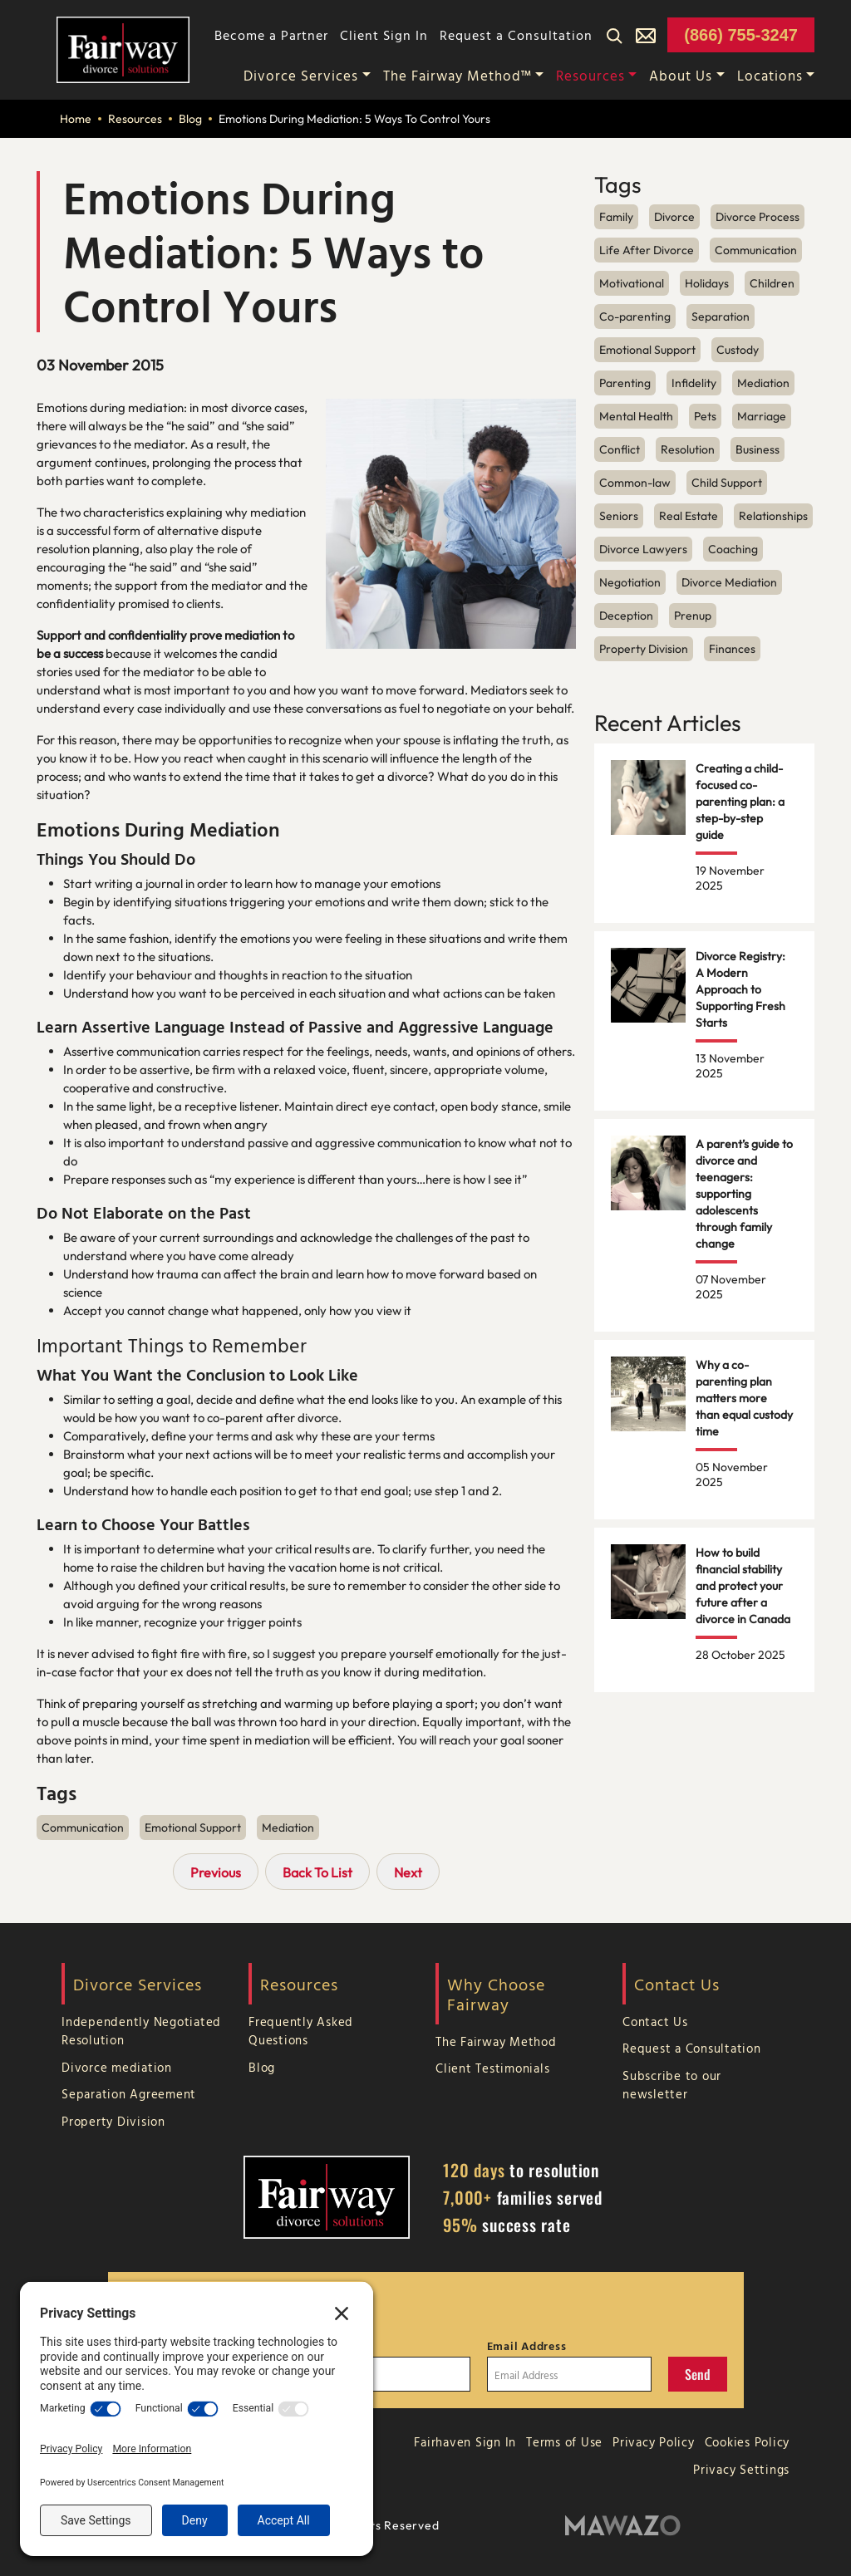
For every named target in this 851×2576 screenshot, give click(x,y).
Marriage (761, 416)
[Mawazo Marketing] (623, 2525)
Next (408, 1872)
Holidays (707, 283)
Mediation (288, 1827)
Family (616, 216)
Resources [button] (590, 75)
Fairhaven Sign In (465, 2441)
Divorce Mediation (729, 582)
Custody (737, 349)
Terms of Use (564, 2441)
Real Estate (688, 515)
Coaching (733, 549)
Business (757, 449)
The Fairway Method (496, 2041)
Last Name (335, 2345)
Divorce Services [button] (300, 75)
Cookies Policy (747, 2441)
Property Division (643, 648)
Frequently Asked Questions (300, 2031)
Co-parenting (635, 316)
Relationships (773, 515)
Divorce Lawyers (643, 549)
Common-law (635, 482)
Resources (135, 118)
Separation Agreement (128, 2093)
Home (75, 118)
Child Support (726, 482)
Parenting (625, 382)
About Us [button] (680, 75)
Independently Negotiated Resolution (141, 2031)
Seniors (618, 515)
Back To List (317, 1872)
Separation (720, 316)
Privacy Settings (741, 2469)
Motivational (631, 283)
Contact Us (655, 2021)
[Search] (614, 35)
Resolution (688, 449)
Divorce (674, 216)
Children (772, 283)
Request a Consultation (516, 35)
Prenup (692, 615)
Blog (190, 118)
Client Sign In (384, 35)
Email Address (527, 2345)
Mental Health (636, 416)
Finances (732, 648)
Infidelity (693, 382)
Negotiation (630, 582)
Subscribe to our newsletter (671, 2085)
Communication (83, 1827)
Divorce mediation (116, 2067)
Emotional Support (193, 1827)
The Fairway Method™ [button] (457, 75)
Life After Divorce (646, 250)
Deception (626, 615)
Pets (705, 416)
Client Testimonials (492, 2068)
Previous (215, 1872)
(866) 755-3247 (741, 35)
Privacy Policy (653, 2441)
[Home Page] (123, 48)
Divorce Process (757, 216)
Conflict (619, 449)
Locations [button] (770, 75)
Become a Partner (271, 35)
